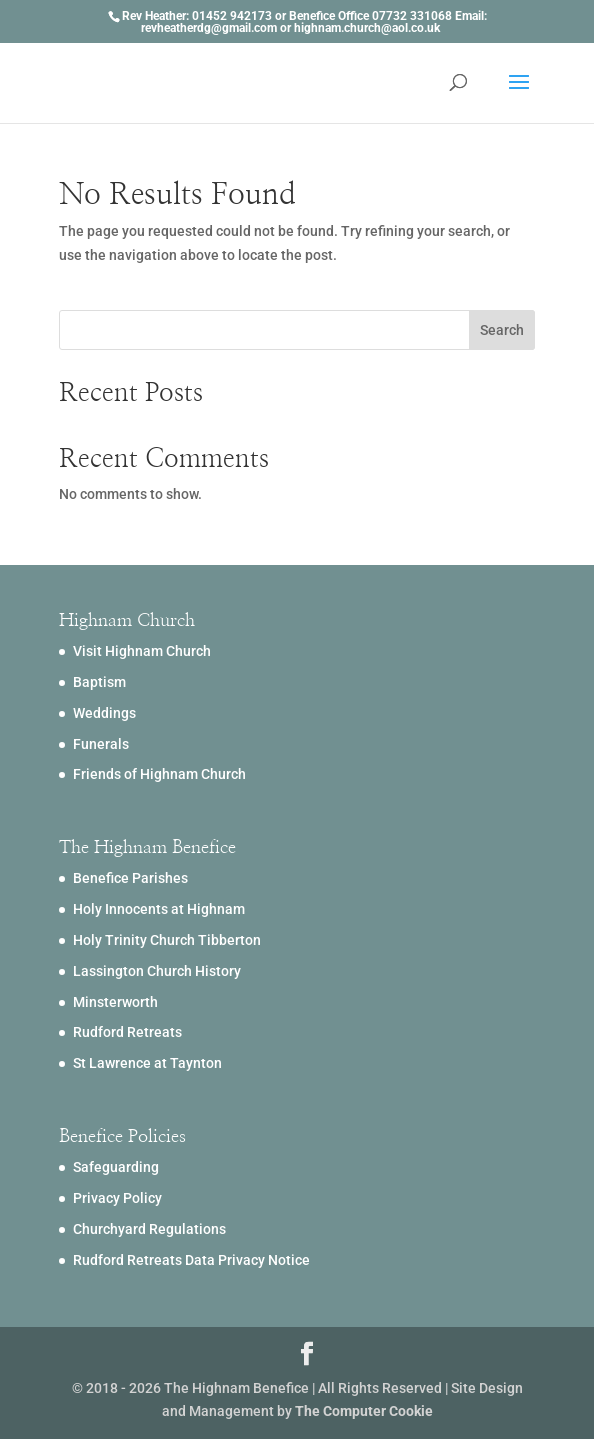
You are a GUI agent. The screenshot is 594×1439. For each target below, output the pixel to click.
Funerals (101, 744)
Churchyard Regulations (149, 1229)
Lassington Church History (157, 971)
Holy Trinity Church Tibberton (167, 940)
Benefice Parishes (130, 878)
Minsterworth (115, 1002)
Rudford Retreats (127, 1032)
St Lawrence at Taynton (147, 1063)
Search (502, 330)
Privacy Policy (117, 1198)
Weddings (104, 713)
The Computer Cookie (364, 1411)
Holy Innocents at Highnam (159, 909)
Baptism (99, 682)
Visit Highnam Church (142, 651)
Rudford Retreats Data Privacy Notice (191, 1260)
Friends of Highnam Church (159, 774)
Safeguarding (116, 1167)
